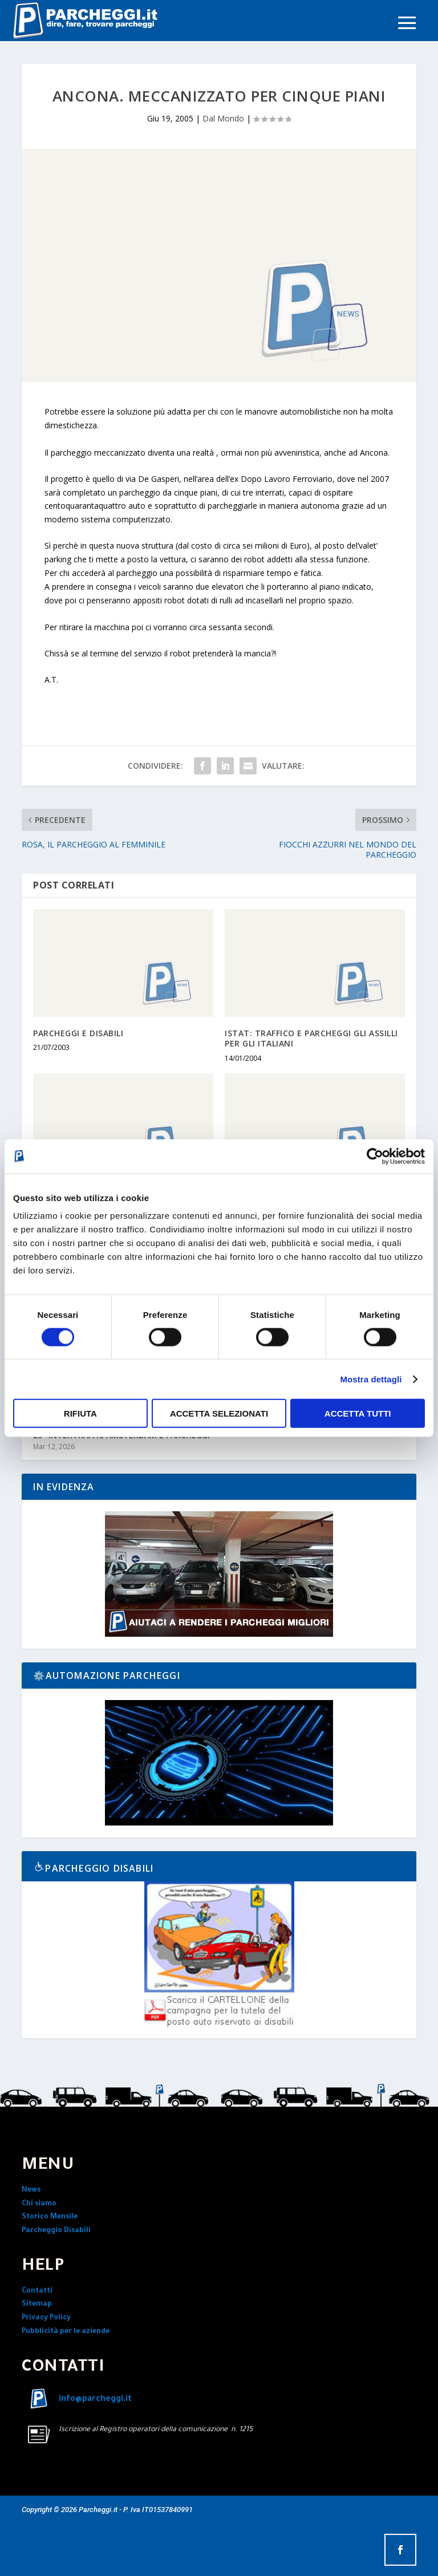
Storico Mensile (50, 2217)
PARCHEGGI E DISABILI (78, 1033)
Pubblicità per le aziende (66, 2332)
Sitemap (37, 2305)
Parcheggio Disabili (56, 2231)
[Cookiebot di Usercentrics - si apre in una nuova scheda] (375, 1156)
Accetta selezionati (219, 1413)
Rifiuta (80, 1413)
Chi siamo (39, 2204)
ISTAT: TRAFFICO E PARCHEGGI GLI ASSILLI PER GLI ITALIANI (311, 1038)
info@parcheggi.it (95, 2399)
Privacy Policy (46, 2318)
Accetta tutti (358, 1413)
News (31, 2190)
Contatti (37, 2291)
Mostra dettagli (371, 1379)
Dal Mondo (223, 118)
